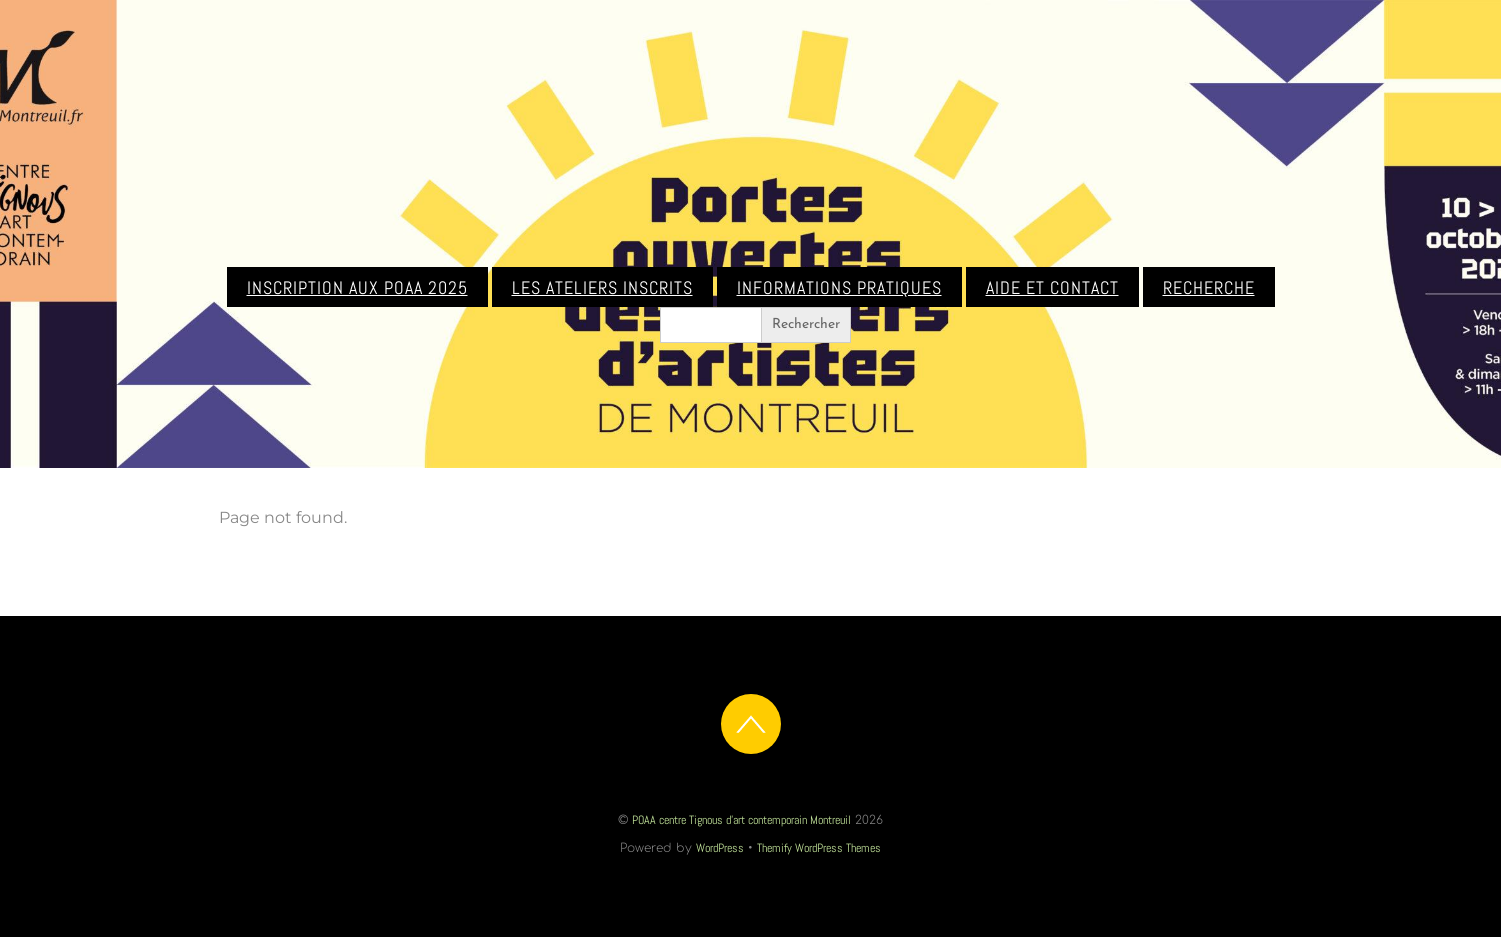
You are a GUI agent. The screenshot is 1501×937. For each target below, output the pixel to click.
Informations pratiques (839, 288)
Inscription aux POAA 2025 (357, 288)
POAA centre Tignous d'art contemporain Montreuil (741, 820)
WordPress (720, 848)
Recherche (1209, 288)
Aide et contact (1052, 288)
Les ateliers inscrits (602, 288)
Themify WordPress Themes (819, 848)
